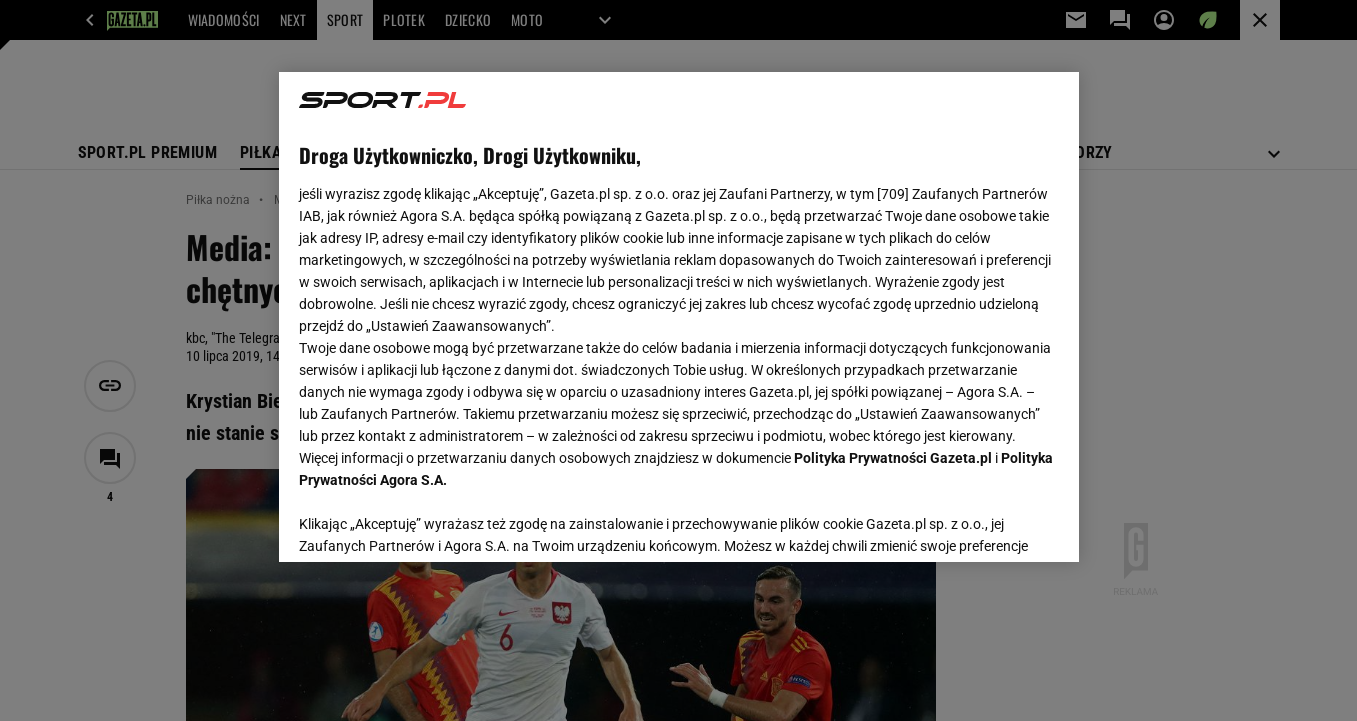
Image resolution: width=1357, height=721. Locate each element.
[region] (679, 317)
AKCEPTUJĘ (990, 523)
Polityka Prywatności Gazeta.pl (893, 458)
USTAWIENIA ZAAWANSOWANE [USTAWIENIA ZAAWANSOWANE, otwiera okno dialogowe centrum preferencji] (429, 522)
